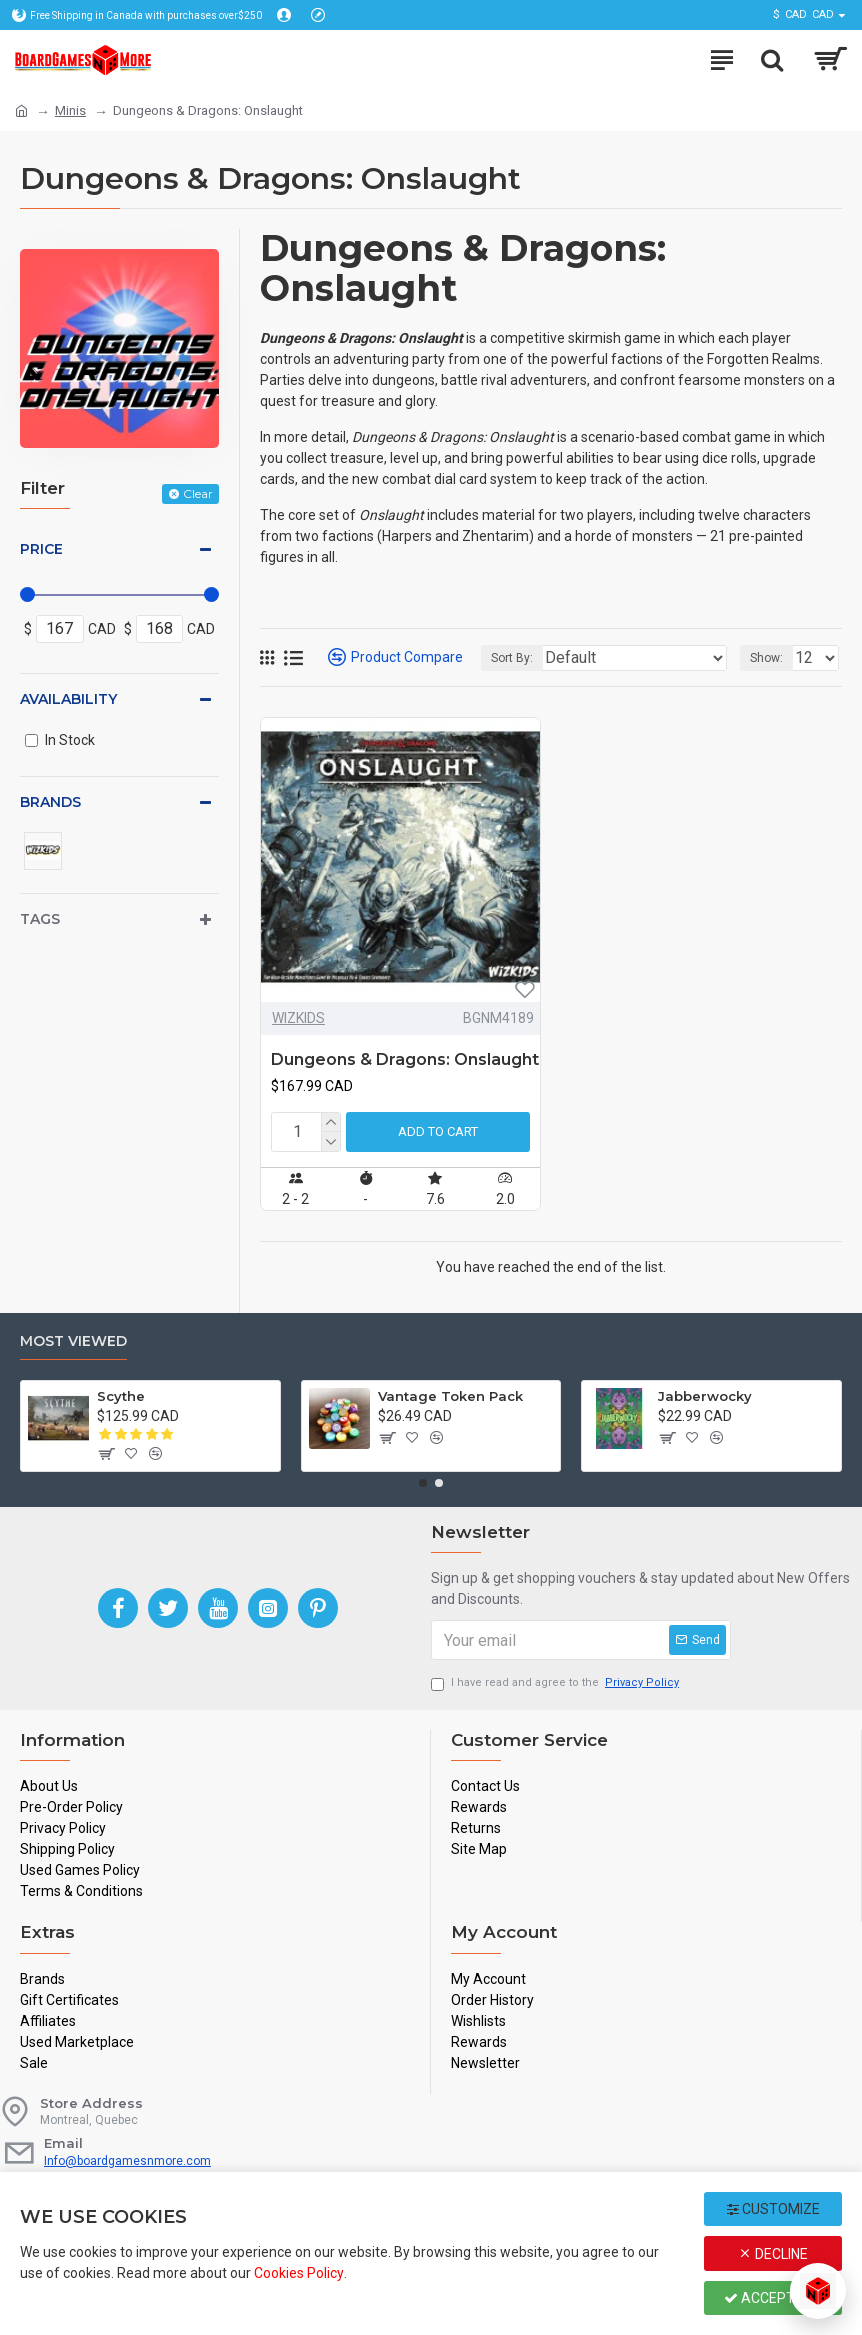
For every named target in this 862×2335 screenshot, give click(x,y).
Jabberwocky (705, 1396)
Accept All (773, 2298)
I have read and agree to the (556, 1683)
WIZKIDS (298, 1018)
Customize (773, 2209)
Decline (773, 2254)
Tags (40, 919)
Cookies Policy (299, 2273)
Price (41, 549)
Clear (198, 493)
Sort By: (512, 658)
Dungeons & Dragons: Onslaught (405, 1059)
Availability (68, 699)
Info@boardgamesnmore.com (127, 2161)
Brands (50, 802)
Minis (70, 110)
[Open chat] (818, 2291)
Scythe (121, 1396)
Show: (766, 658)
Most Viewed (73, 1341)
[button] (423, 1483)
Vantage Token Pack (450, 1396)
